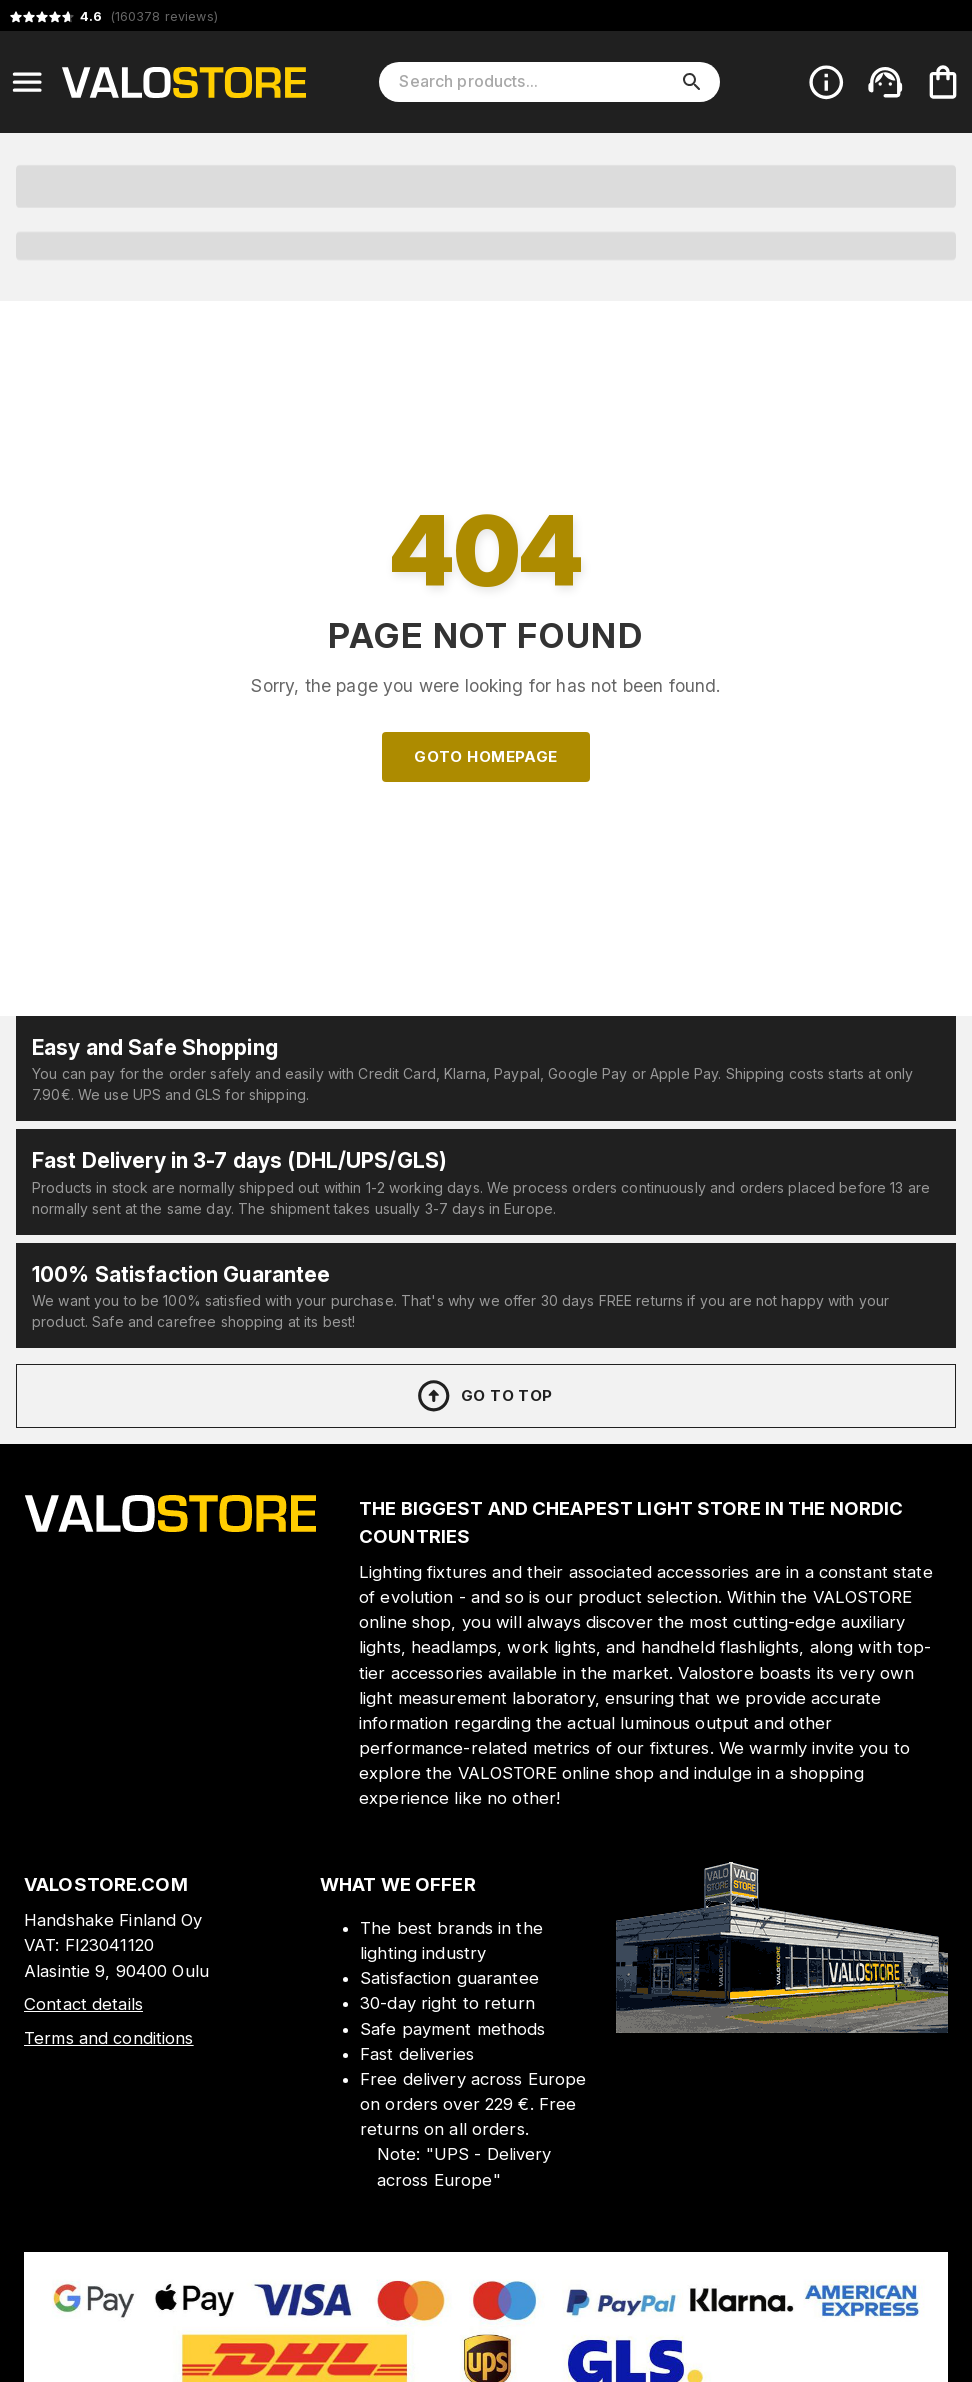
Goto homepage (486, 756)
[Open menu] (27, 82)
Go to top (483, 1396)
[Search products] (535, 82)
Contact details (83, 2004)
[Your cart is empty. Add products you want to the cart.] (943, 82)
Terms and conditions (109, 2038)
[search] (692, 82)
